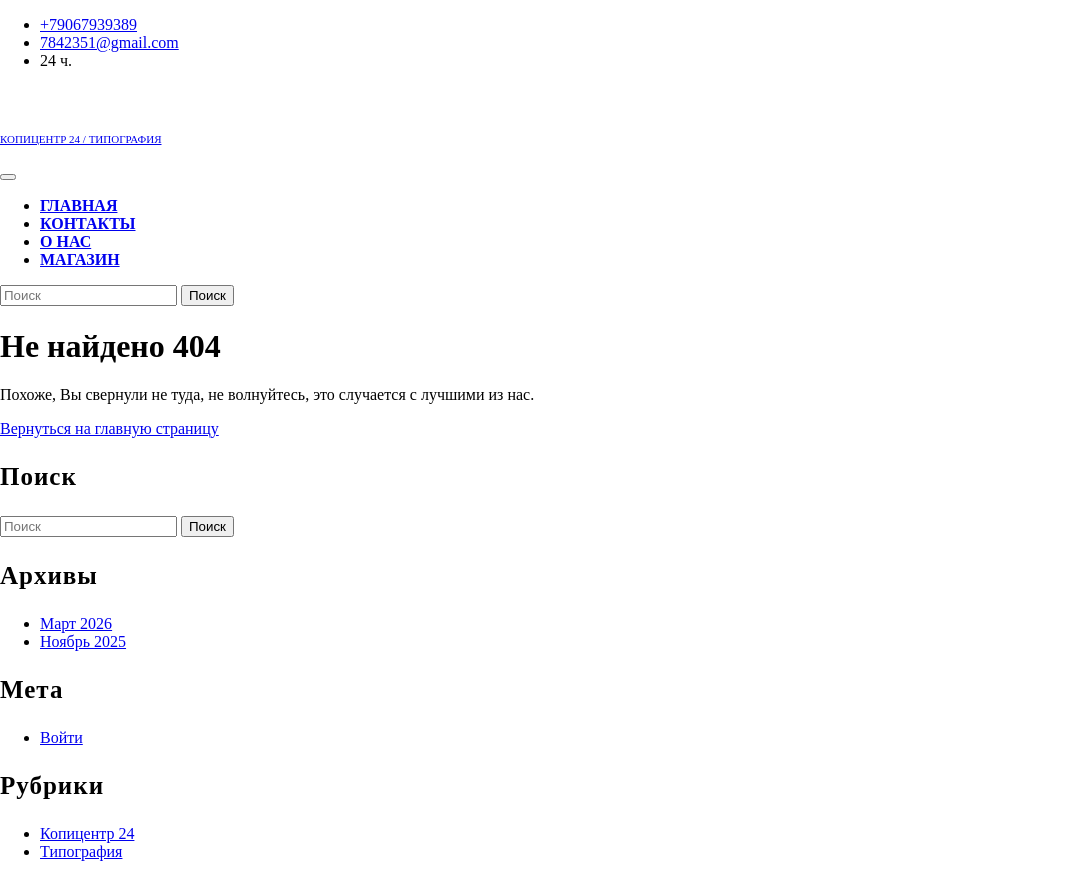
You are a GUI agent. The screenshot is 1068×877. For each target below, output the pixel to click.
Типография (81, 851)
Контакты (88, 223)
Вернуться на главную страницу (109, 428)
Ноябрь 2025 (83, 641)
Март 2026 (76, 623)
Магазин (80, 259)
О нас (65, 241)
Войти (61, 737)
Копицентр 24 (87, 833)
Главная (78, 205)
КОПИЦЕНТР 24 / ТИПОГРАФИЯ (81, 139)
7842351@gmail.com (109, 42)
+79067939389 (88, 24)
